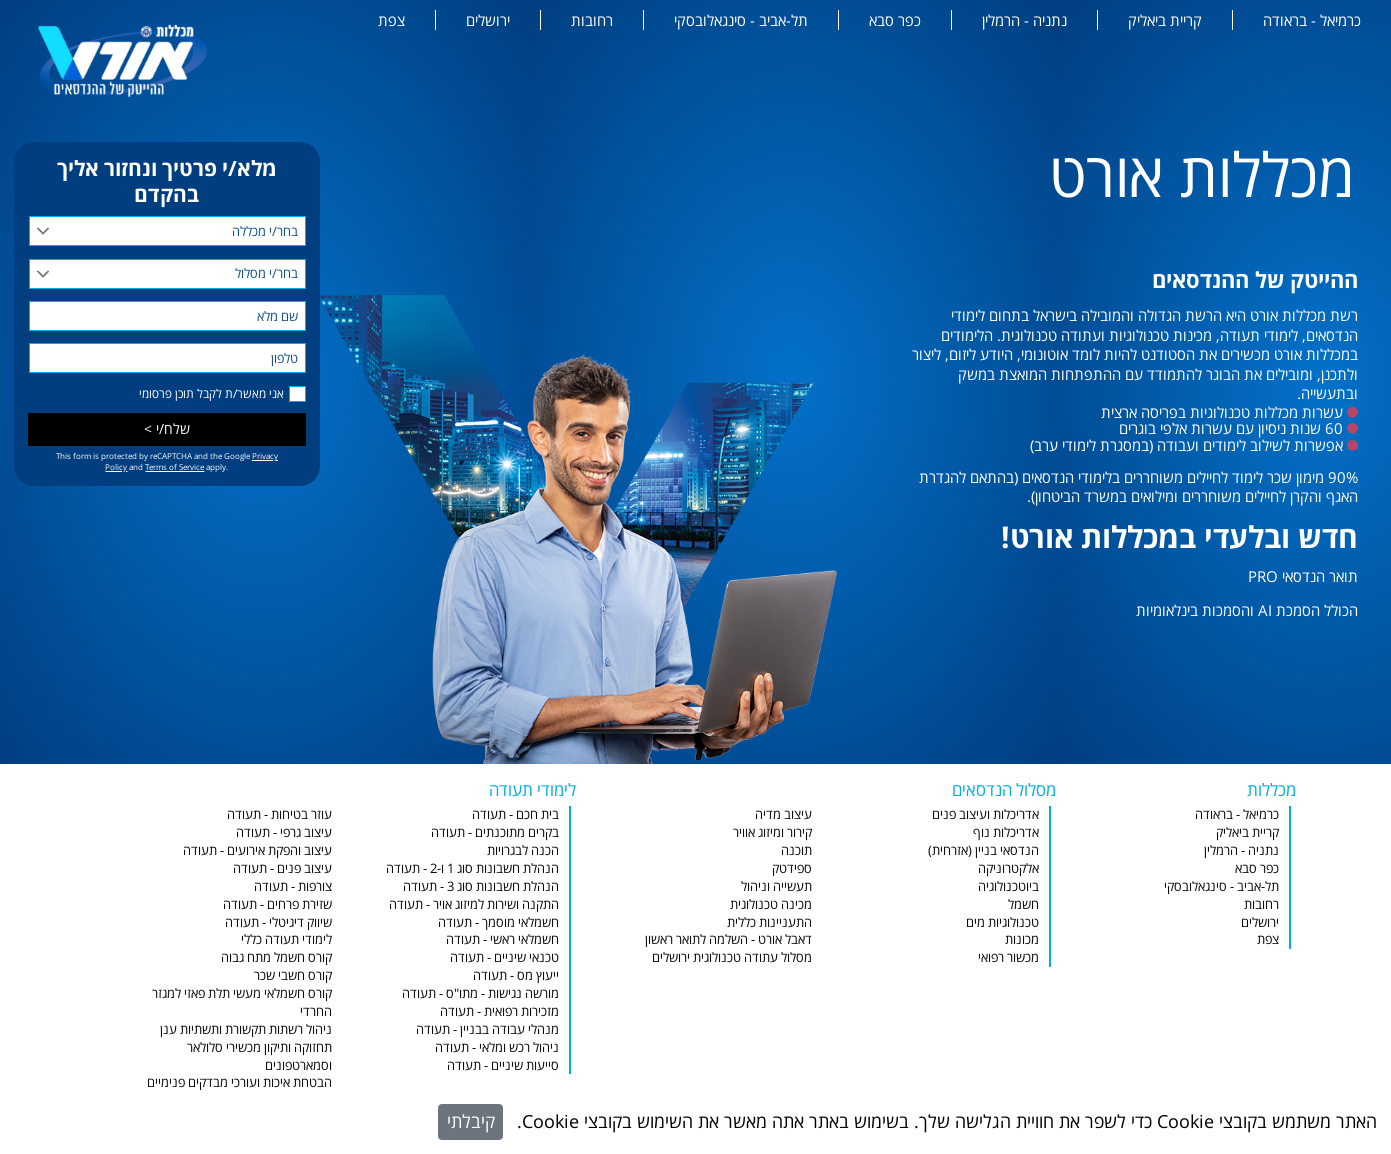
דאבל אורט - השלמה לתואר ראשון (728, 939)
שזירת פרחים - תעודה (277, 904)
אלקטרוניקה (1008, 868)
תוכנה (796, 850)
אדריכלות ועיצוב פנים (985, 814)
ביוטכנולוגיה (1008, 886)
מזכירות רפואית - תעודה (499, 1011)
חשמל (1023, 904)
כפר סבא (895, 20)
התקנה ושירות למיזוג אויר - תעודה (474, 904)
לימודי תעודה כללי (286, 939)
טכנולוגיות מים (1002, 922)
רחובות (592, 20)
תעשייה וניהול (776, 886)
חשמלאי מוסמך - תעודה (498, 922)
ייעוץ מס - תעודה (516, 975)
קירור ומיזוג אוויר (772, 832)
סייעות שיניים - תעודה (503, 1065)
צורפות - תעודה (293, 886)
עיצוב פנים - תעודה (282, 868)
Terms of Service (174, 466)
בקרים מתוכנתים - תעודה (495, 832)
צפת (391, 20)
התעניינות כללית (769, 922)
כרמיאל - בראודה (1312, 20)
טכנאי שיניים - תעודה (504, 957)
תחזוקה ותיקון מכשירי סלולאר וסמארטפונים (259, 1056)
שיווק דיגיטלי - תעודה (278, 922)
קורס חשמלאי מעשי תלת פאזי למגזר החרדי (242, 1002)
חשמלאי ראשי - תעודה (502, 939)
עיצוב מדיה (783, 814)
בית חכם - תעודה (515, 814)
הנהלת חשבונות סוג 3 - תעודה (481, 886)
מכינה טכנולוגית (771, 904)
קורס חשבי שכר (293, 975)
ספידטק (792, 868)
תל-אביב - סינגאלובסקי (741, 20)
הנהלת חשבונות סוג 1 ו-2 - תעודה (472, 868)
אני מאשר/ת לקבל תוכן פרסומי (211, 393)
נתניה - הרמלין (1024, 20)
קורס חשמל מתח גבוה (276, 957)
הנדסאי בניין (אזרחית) (983, 850)
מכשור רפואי (1008, 957)
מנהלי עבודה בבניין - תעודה (487, 1029)
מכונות (1022, 939)
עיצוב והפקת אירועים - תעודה (257, 850)
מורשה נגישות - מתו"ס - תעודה (480, 993)
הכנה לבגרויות (523, 850)
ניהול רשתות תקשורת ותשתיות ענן (246, 1029)
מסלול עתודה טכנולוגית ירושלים (732, 957)
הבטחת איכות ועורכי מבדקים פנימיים (239, 1082)
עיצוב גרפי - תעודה (284, 832)
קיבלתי (471, 1121)
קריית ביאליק (1165, 20)
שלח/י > (167, 428)
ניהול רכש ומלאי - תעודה (497, 1047)
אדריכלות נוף (1006, 832)
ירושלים (488, 20)
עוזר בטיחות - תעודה (279, 814)
